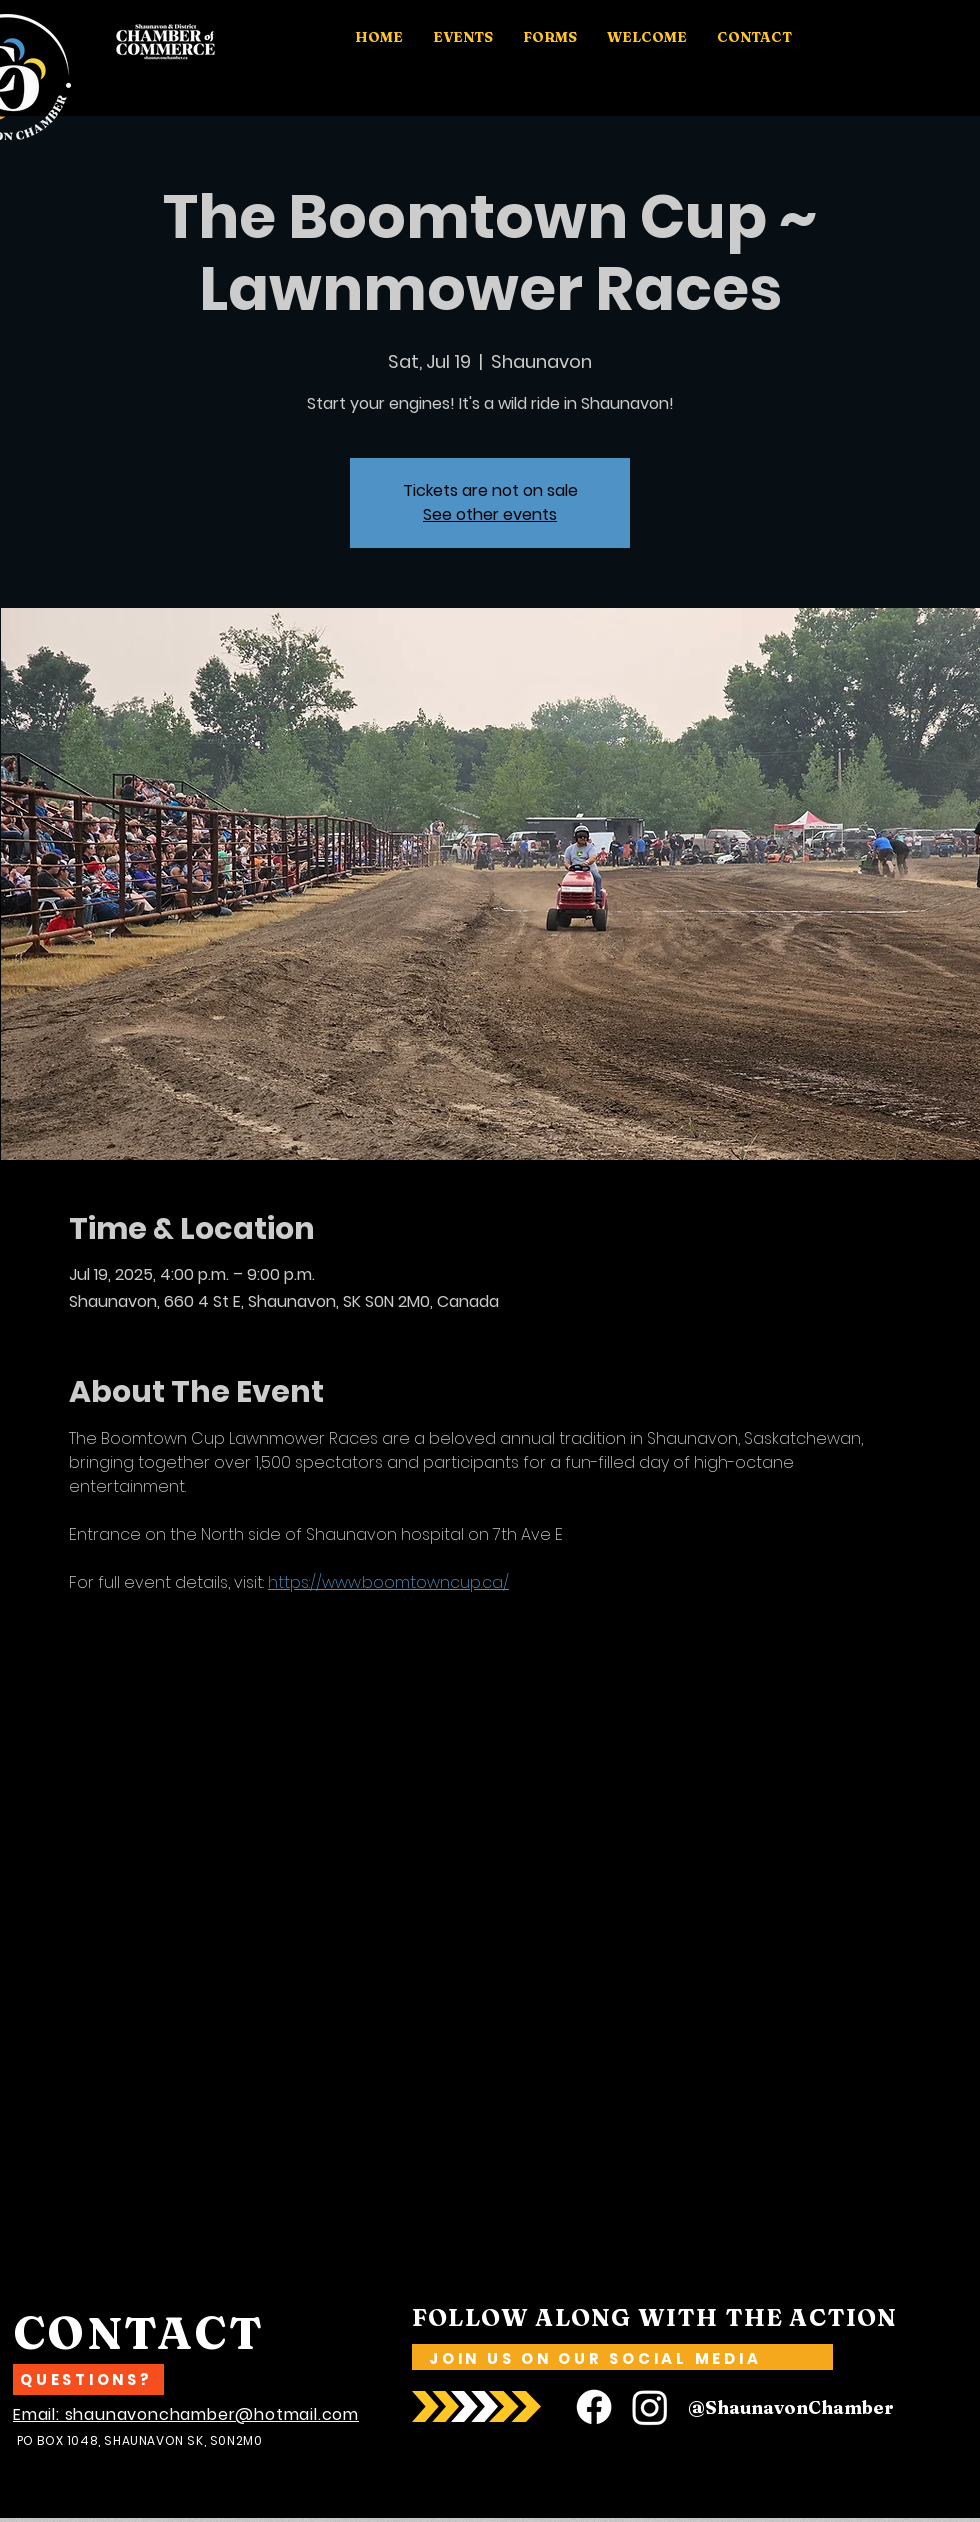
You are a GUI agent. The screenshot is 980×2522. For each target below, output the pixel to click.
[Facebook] (594, 2407)
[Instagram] (650, 2407)
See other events (490, 514)
